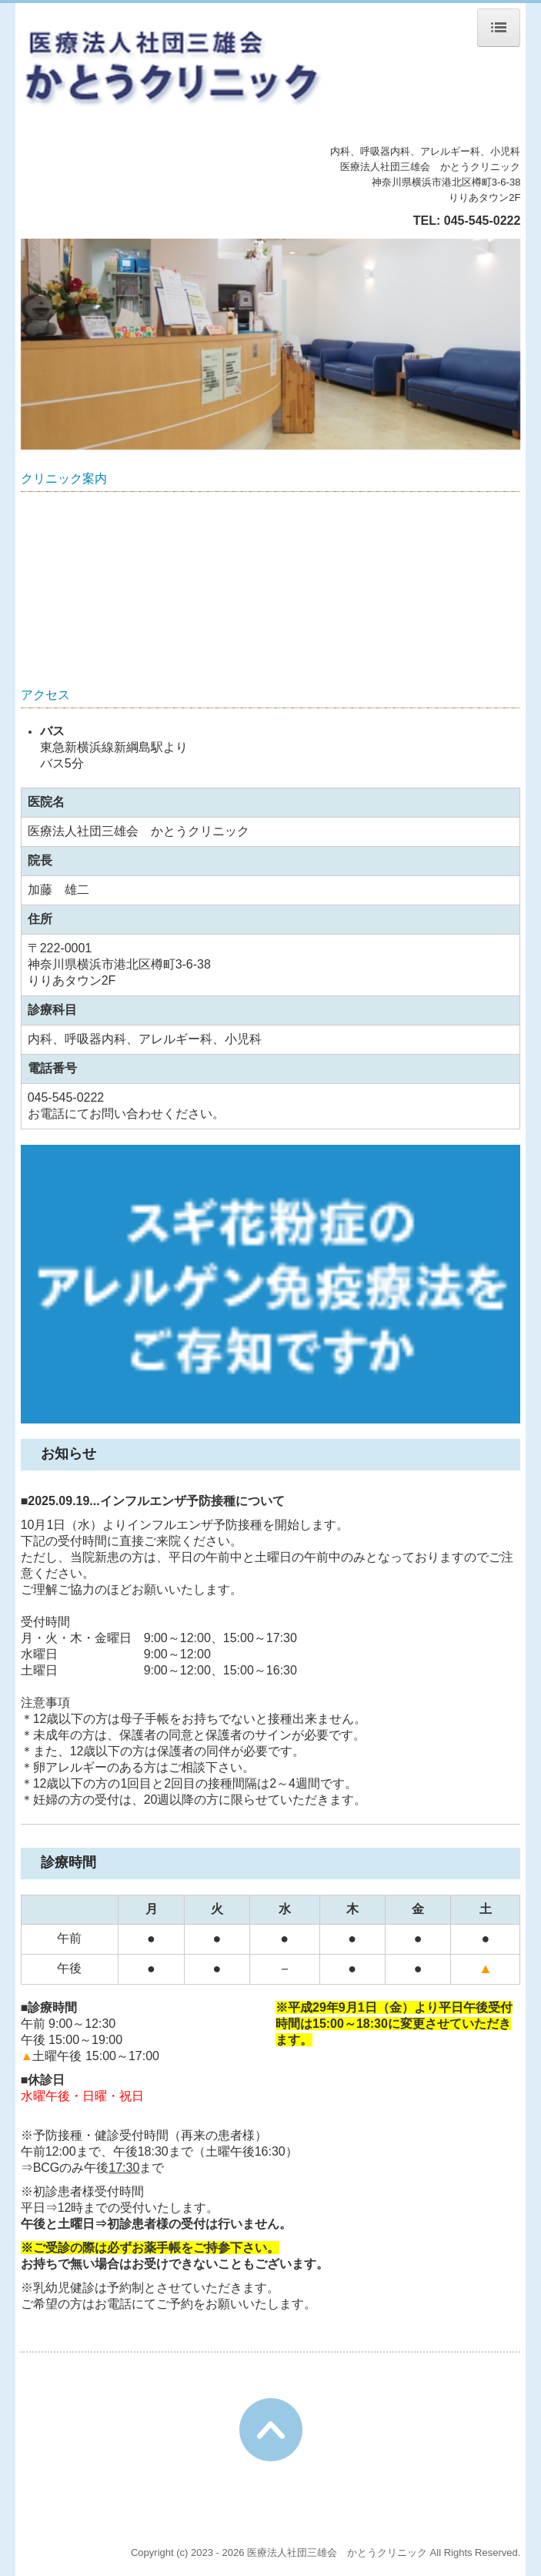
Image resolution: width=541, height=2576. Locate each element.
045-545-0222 (482, 220)
